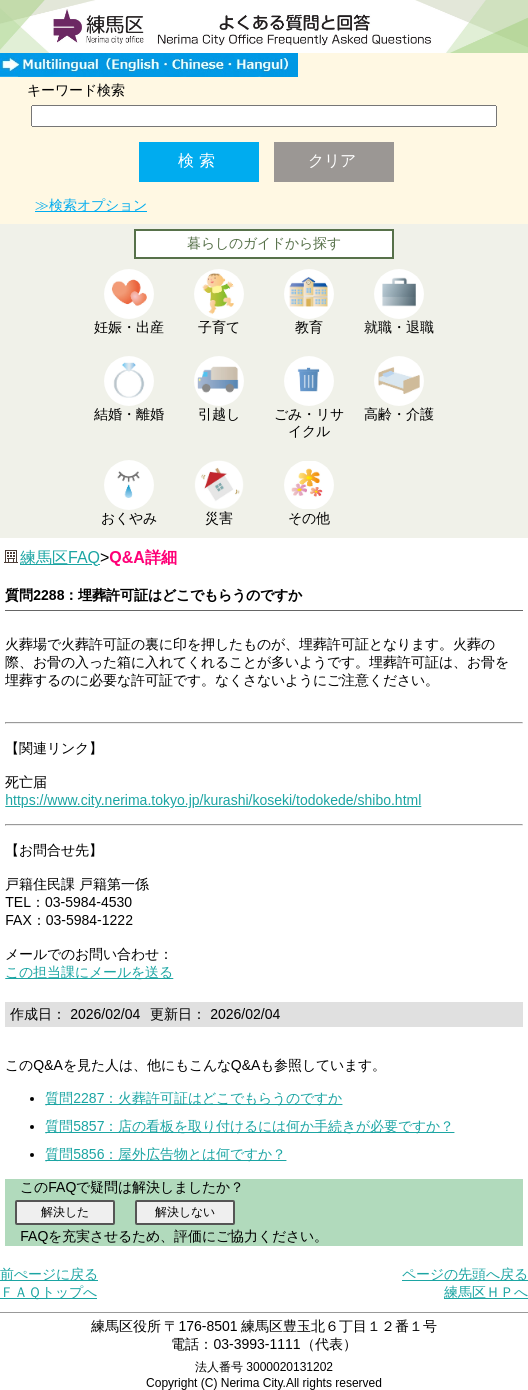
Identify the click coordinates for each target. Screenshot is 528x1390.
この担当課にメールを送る (89, 972)
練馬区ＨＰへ (486, 1292)
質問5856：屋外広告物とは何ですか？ (165, 1154)
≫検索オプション (91, 205)
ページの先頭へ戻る (465, 1274)
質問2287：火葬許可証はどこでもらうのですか (193, 1098)
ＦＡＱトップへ (48, 1292)
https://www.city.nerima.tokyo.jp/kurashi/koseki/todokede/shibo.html (213, 800)
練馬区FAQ (60, 557)
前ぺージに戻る (49, 1274)
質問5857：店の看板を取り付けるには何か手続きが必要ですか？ (249, 1126)
